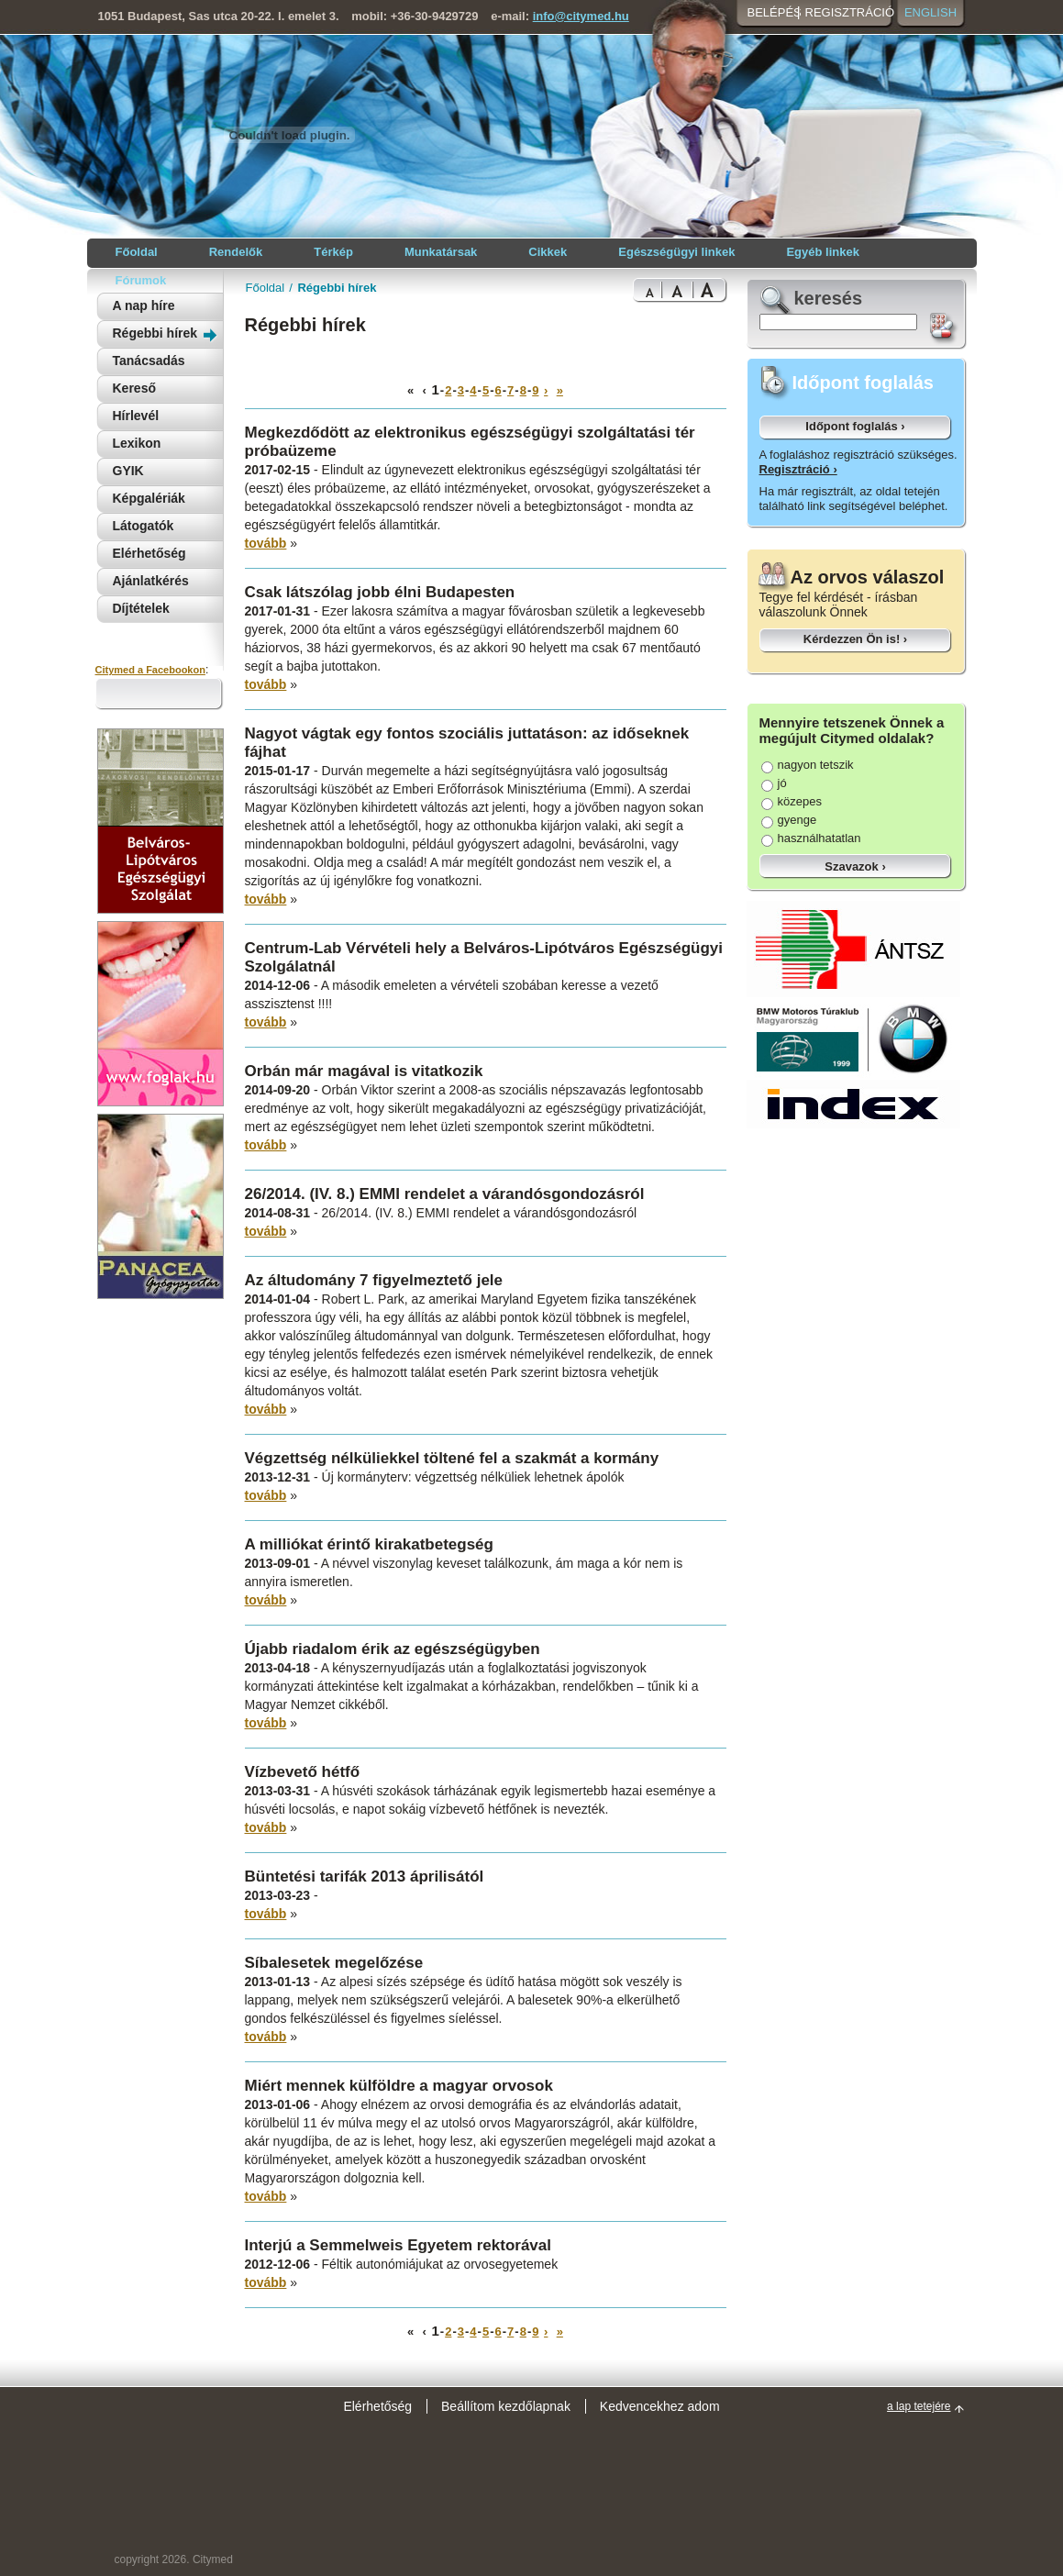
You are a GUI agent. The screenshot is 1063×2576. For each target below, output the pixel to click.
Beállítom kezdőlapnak (505, 2406)
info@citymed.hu (581, 16)
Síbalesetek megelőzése (334, 1962)
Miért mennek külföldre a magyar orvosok (399, 2085)
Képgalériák (149, 498)
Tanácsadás (149, 360)
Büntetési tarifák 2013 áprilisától (364, 1876)
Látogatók (143, 525)
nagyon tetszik (807, 765)
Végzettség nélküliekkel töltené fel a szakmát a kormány (452, 1458)
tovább (266, 543)
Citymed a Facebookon (150, 669)
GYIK (128, 470)
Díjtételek (141, 608)
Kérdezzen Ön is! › (855, 639)
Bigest (709, 290)
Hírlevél (136, 415)
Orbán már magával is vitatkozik (364, 1071)
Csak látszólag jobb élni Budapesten (380, 592)
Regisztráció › (798, 469)
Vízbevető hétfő (302, 1772)
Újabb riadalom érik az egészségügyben (392, 1649)
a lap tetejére (918, 2406)
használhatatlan (811, 838)
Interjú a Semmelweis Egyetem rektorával (398, 2245)
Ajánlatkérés (151, 580)
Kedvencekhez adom (660, 2406)
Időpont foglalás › (854, 426)
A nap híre (144, 305)
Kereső (134, 388)
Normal (647, 290)
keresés (828, 298)
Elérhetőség (149, 553)
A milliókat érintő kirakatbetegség (369, 1544)
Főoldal (265, 287)
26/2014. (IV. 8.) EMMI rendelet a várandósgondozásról (445, 1194)
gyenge (789, 820)
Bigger (676, 290)
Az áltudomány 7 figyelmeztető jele (374, 1280)
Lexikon (137, 443)
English (930, 12)
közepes (791, 801)
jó (774, 783)
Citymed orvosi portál (184, 133)
